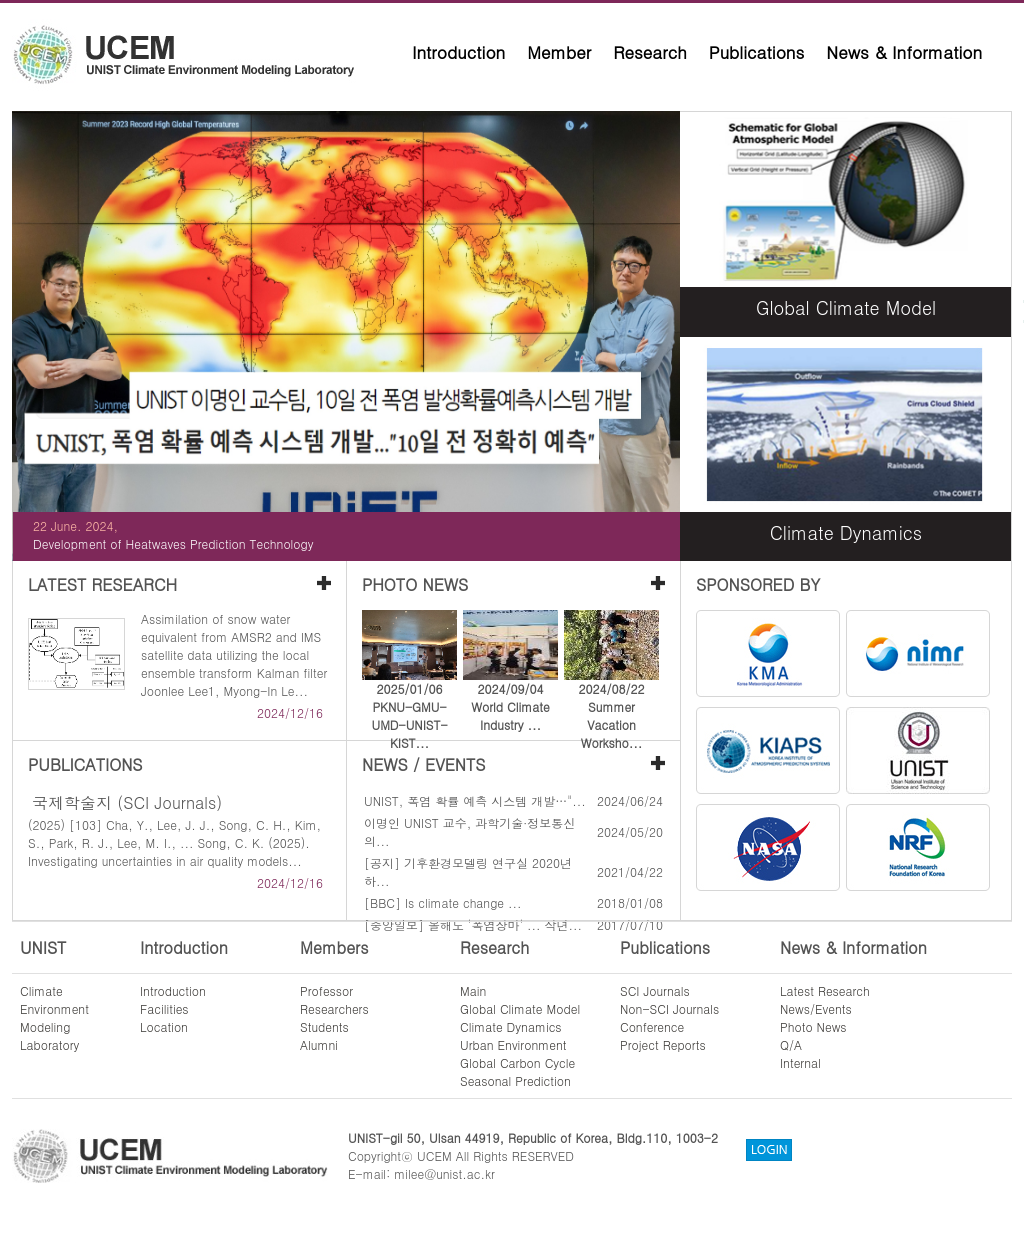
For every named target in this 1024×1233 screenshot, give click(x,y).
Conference (652, 1026)
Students (324, 1026)
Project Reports (663, 1044)
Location (164, 1026)
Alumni (319, 1044)
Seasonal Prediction (515, 1080)
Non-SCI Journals (669, 1008)
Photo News (813, 1026)
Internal (800, 1062)
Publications (757, 52)
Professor (326, 990)
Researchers (334, 1008)
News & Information (904, 52)
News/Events (816, 1008)
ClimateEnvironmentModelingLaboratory (54, 1017)
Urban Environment (513, 1044)
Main (473, 990)
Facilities (164, 1008)
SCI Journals (655, 990)
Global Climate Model (520, 1008)
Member (559, 52)
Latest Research (825, 990)
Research (650, 52)
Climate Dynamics (511, 1026)
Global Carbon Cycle (517, 1062)
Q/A (791, 1044)
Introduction (458, 52)
